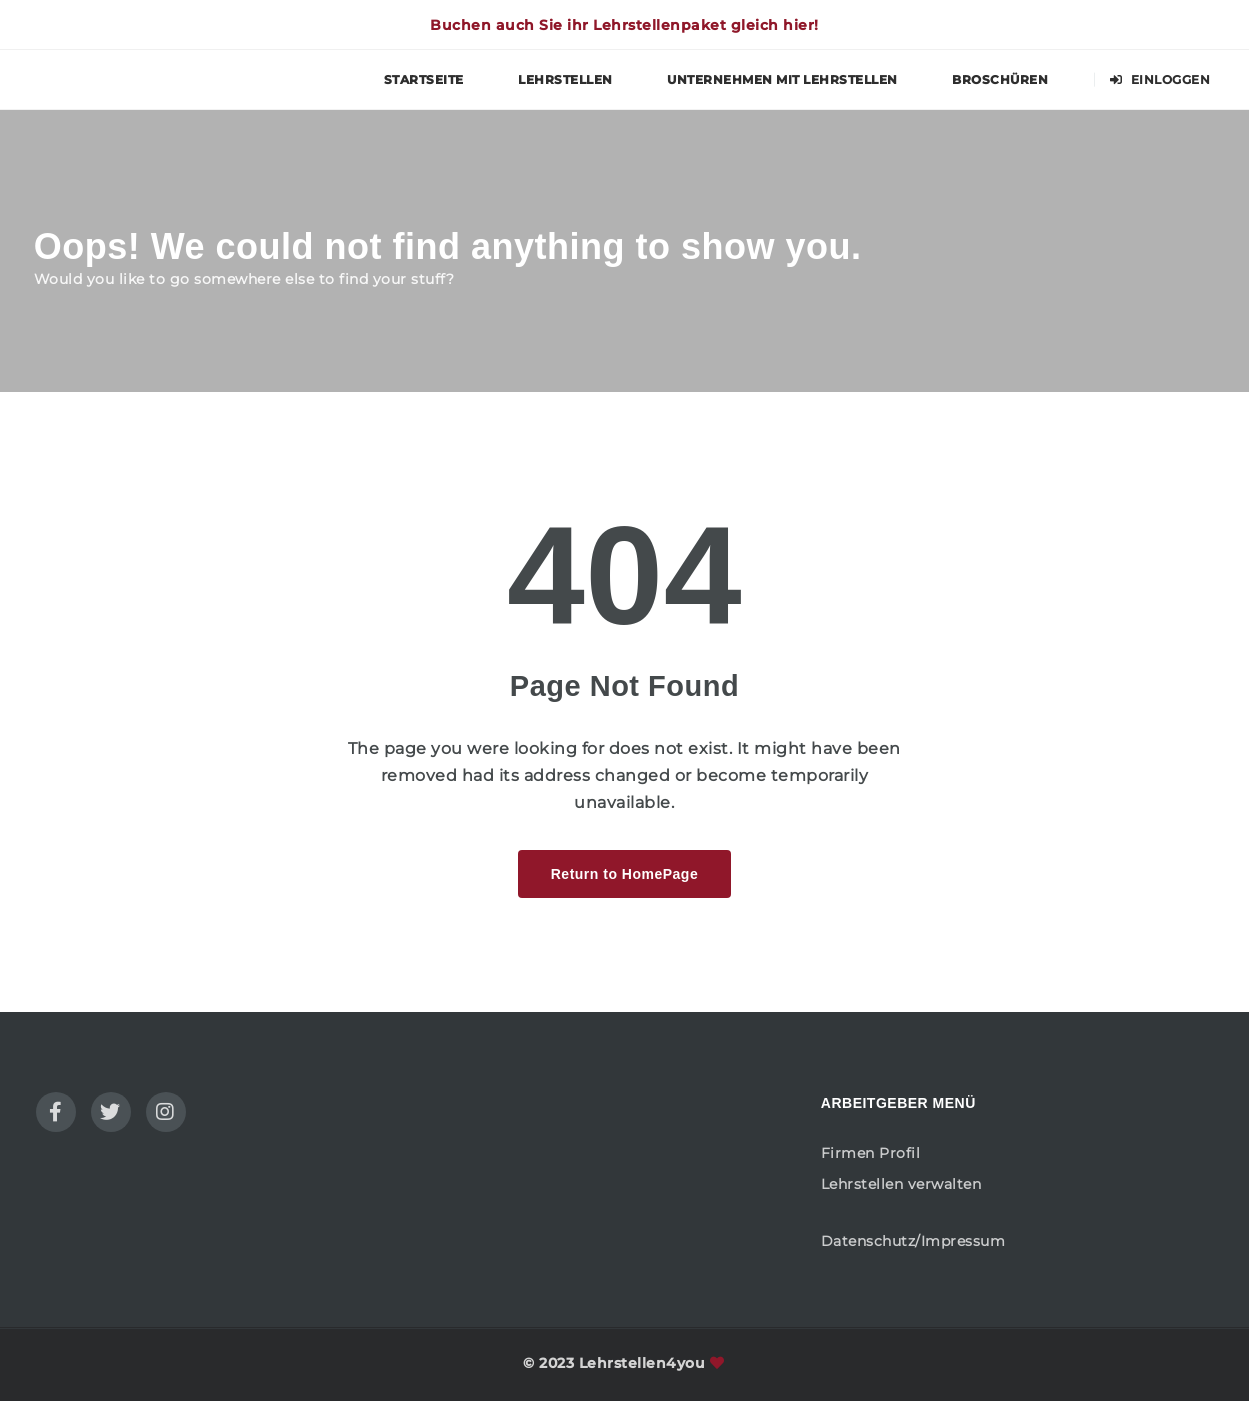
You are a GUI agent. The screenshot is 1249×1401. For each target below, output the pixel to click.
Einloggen (1160, 79)
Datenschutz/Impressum (913, 1241)
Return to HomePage (624, 874)
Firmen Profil (871, 1153)
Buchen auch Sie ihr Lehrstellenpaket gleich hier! (624, 25)
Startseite (424, 79)
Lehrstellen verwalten (901, 1184)
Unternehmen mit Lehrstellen (782, 79)
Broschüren (1000, 79)
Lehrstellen (565, 79)
